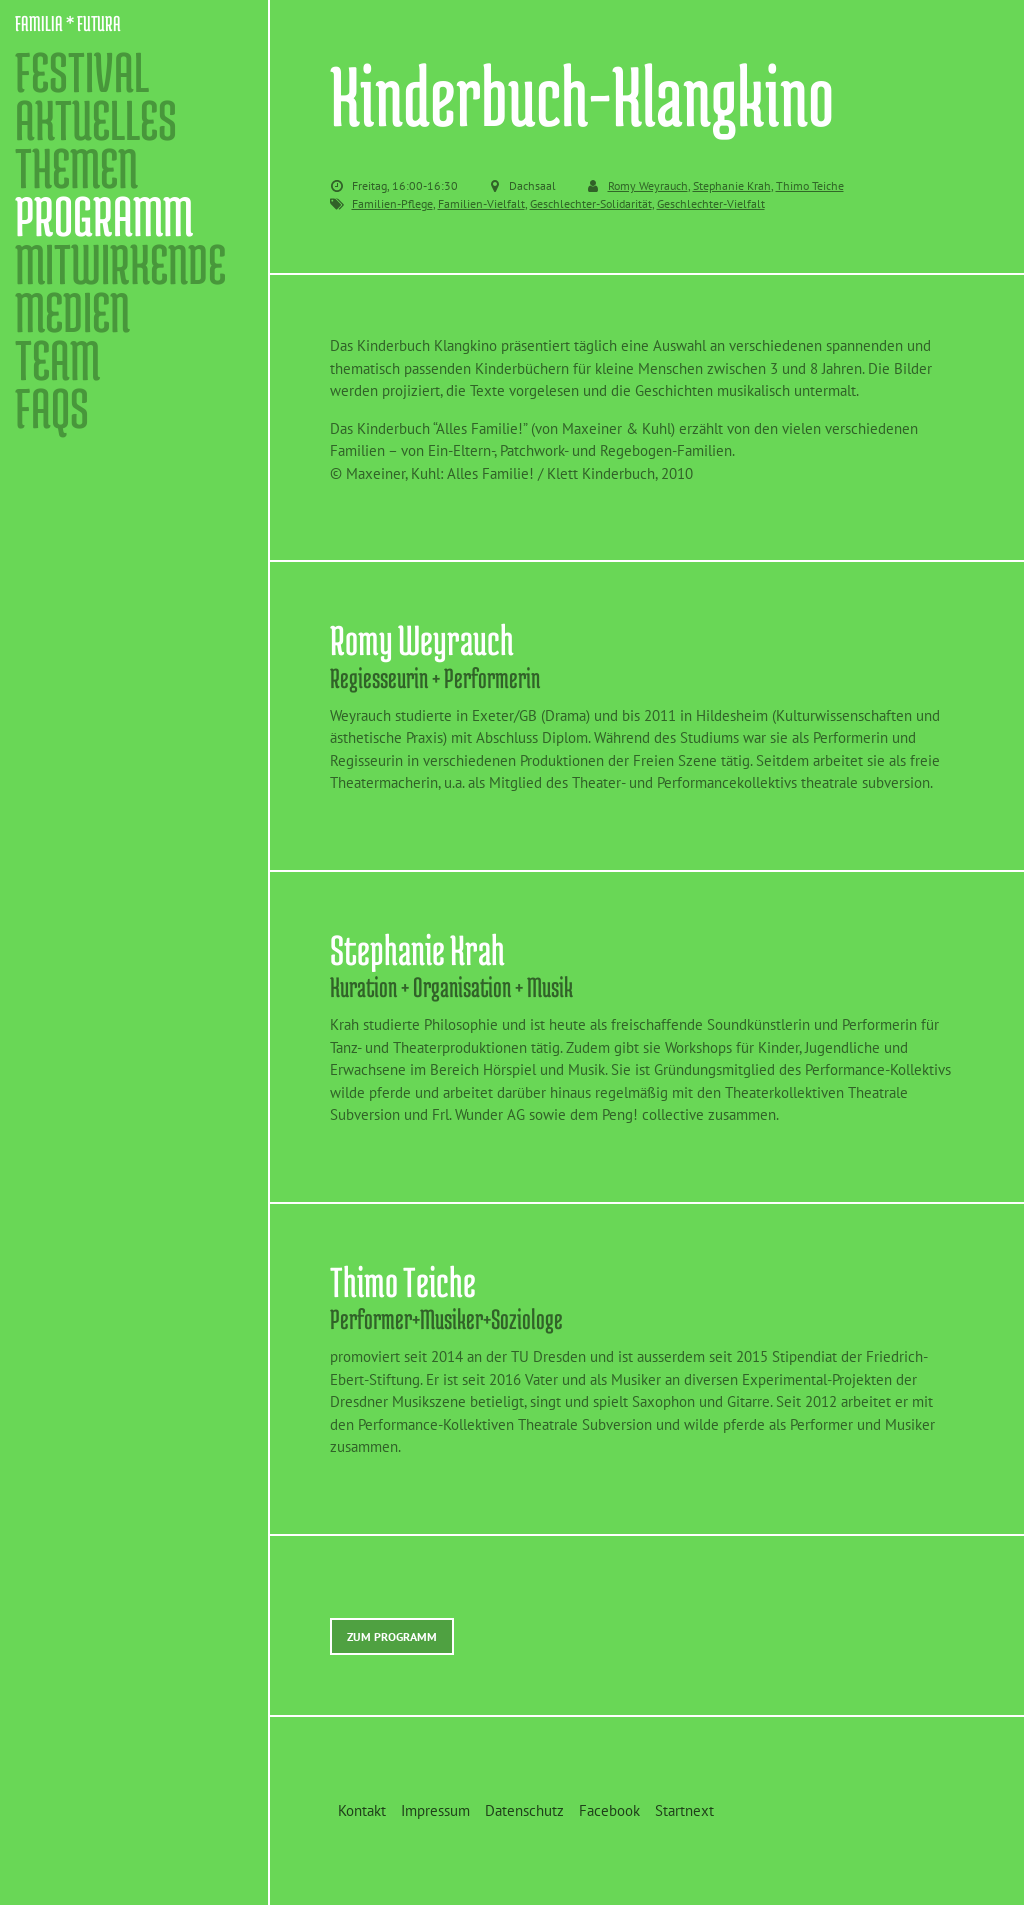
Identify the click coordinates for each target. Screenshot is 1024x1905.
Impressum (435, 1810)
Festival (82, 72)
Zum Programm (392, 1636)
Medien (72, 312)
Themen (76, 168)
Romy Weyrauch (648, 185)
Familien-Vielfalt (481, 203)
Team (57, 360)
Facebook (609, 1810)
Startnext (684, 1810)
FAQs (52, 408)
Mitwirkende (120, 264)
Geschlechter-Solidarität (591, 203)
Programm (104, 216)
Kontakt (362, 1810)
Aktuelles (96, 120)
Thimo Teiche (810, 185)
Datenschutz (524, 1810)
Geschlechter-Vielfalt (711, 203)
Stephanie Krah (732, 185)
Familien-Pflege (392, 203)
